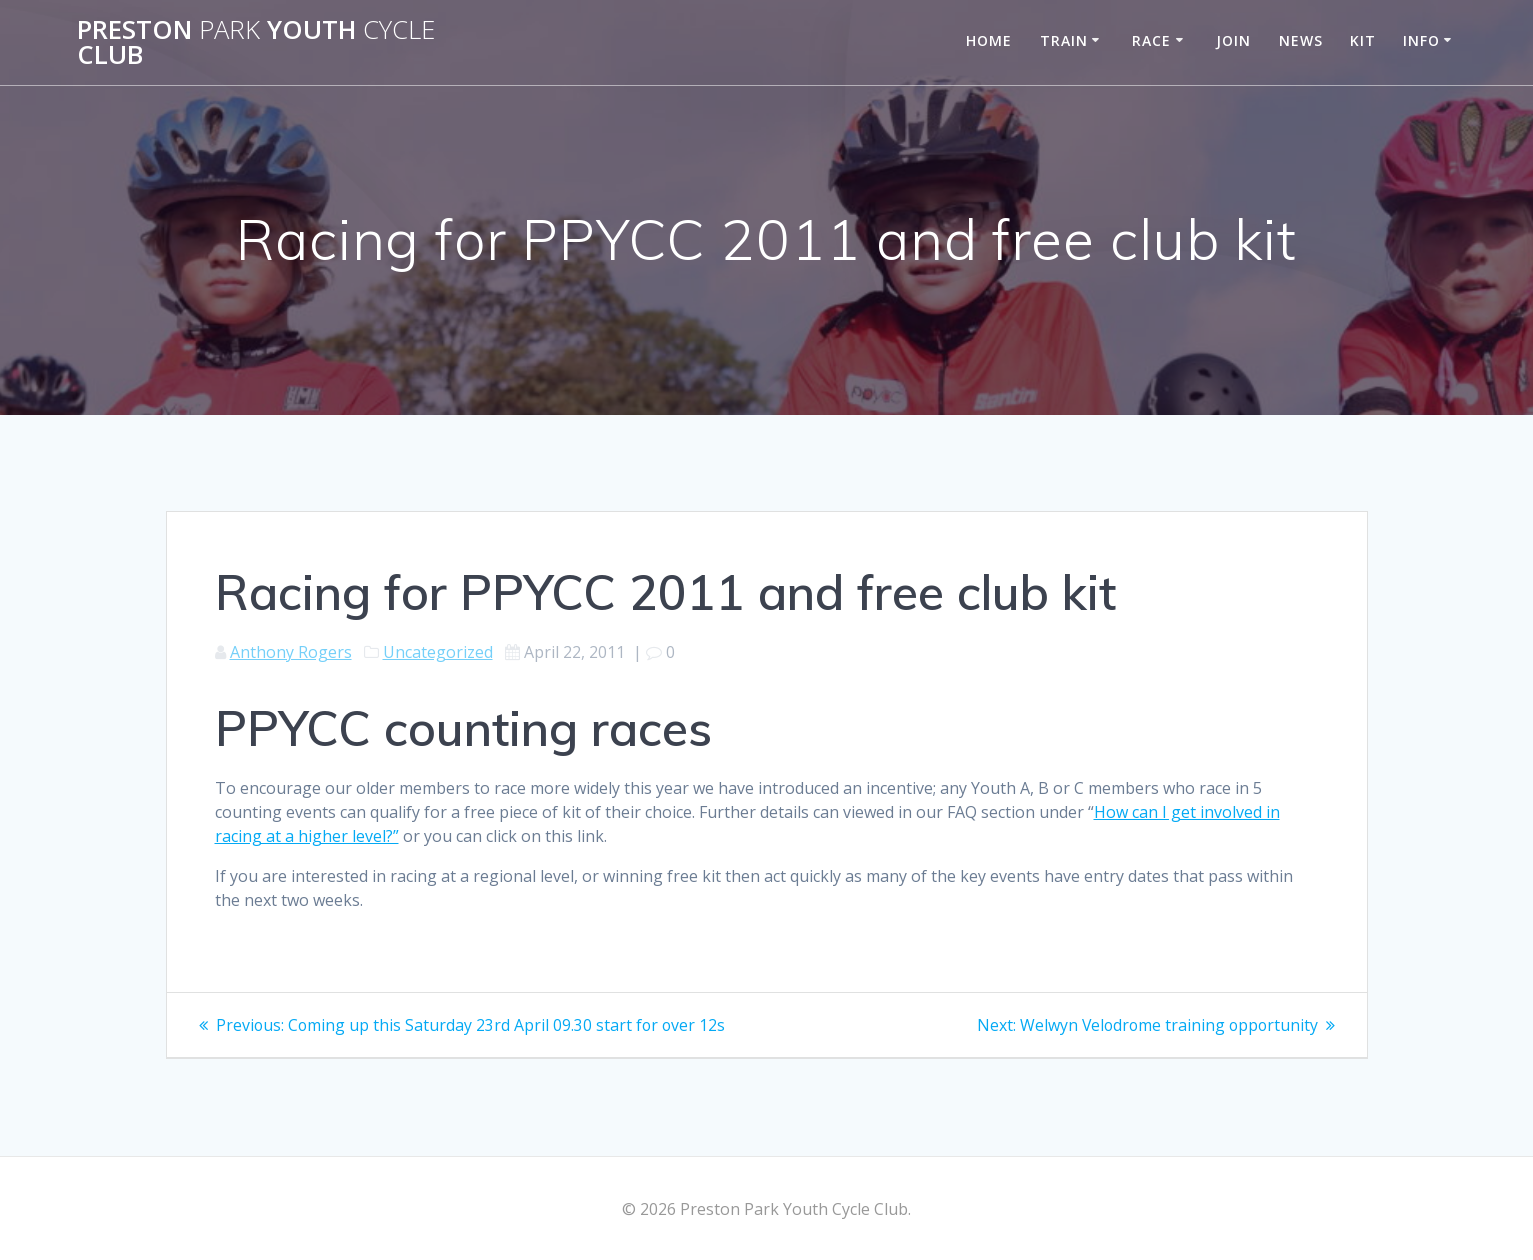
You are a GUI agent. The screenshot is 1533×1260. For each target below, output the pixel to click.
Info (1421, 40)
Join (1233, 40)
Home (989, 40)
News (1301, 40)
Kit (1363, 40)
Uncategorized (438, 652)
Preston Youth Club (256, 42)
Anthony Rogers (291, 652)
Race (1151, 40)
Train (1064, 40)
